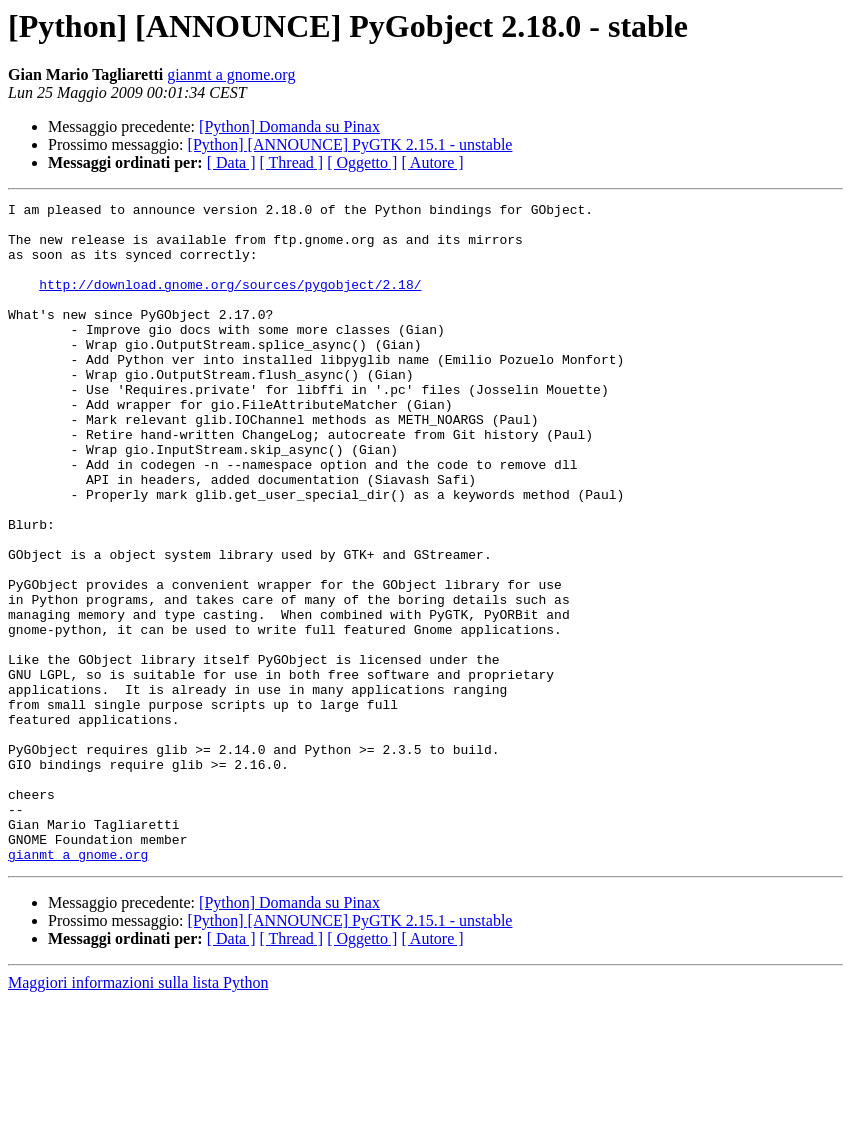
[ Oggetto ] (362, 162)
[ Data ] (231, 162)
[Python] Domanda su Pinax (289, 126)
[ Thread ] (292, 162)
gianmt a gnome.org (231, 74)
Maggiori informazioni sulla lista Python (138, 1114)
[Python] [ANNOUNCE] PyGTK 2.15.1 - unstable (350, 144)
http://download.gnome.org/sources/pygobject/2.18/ (230, 302)
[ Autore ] (432, 162)
